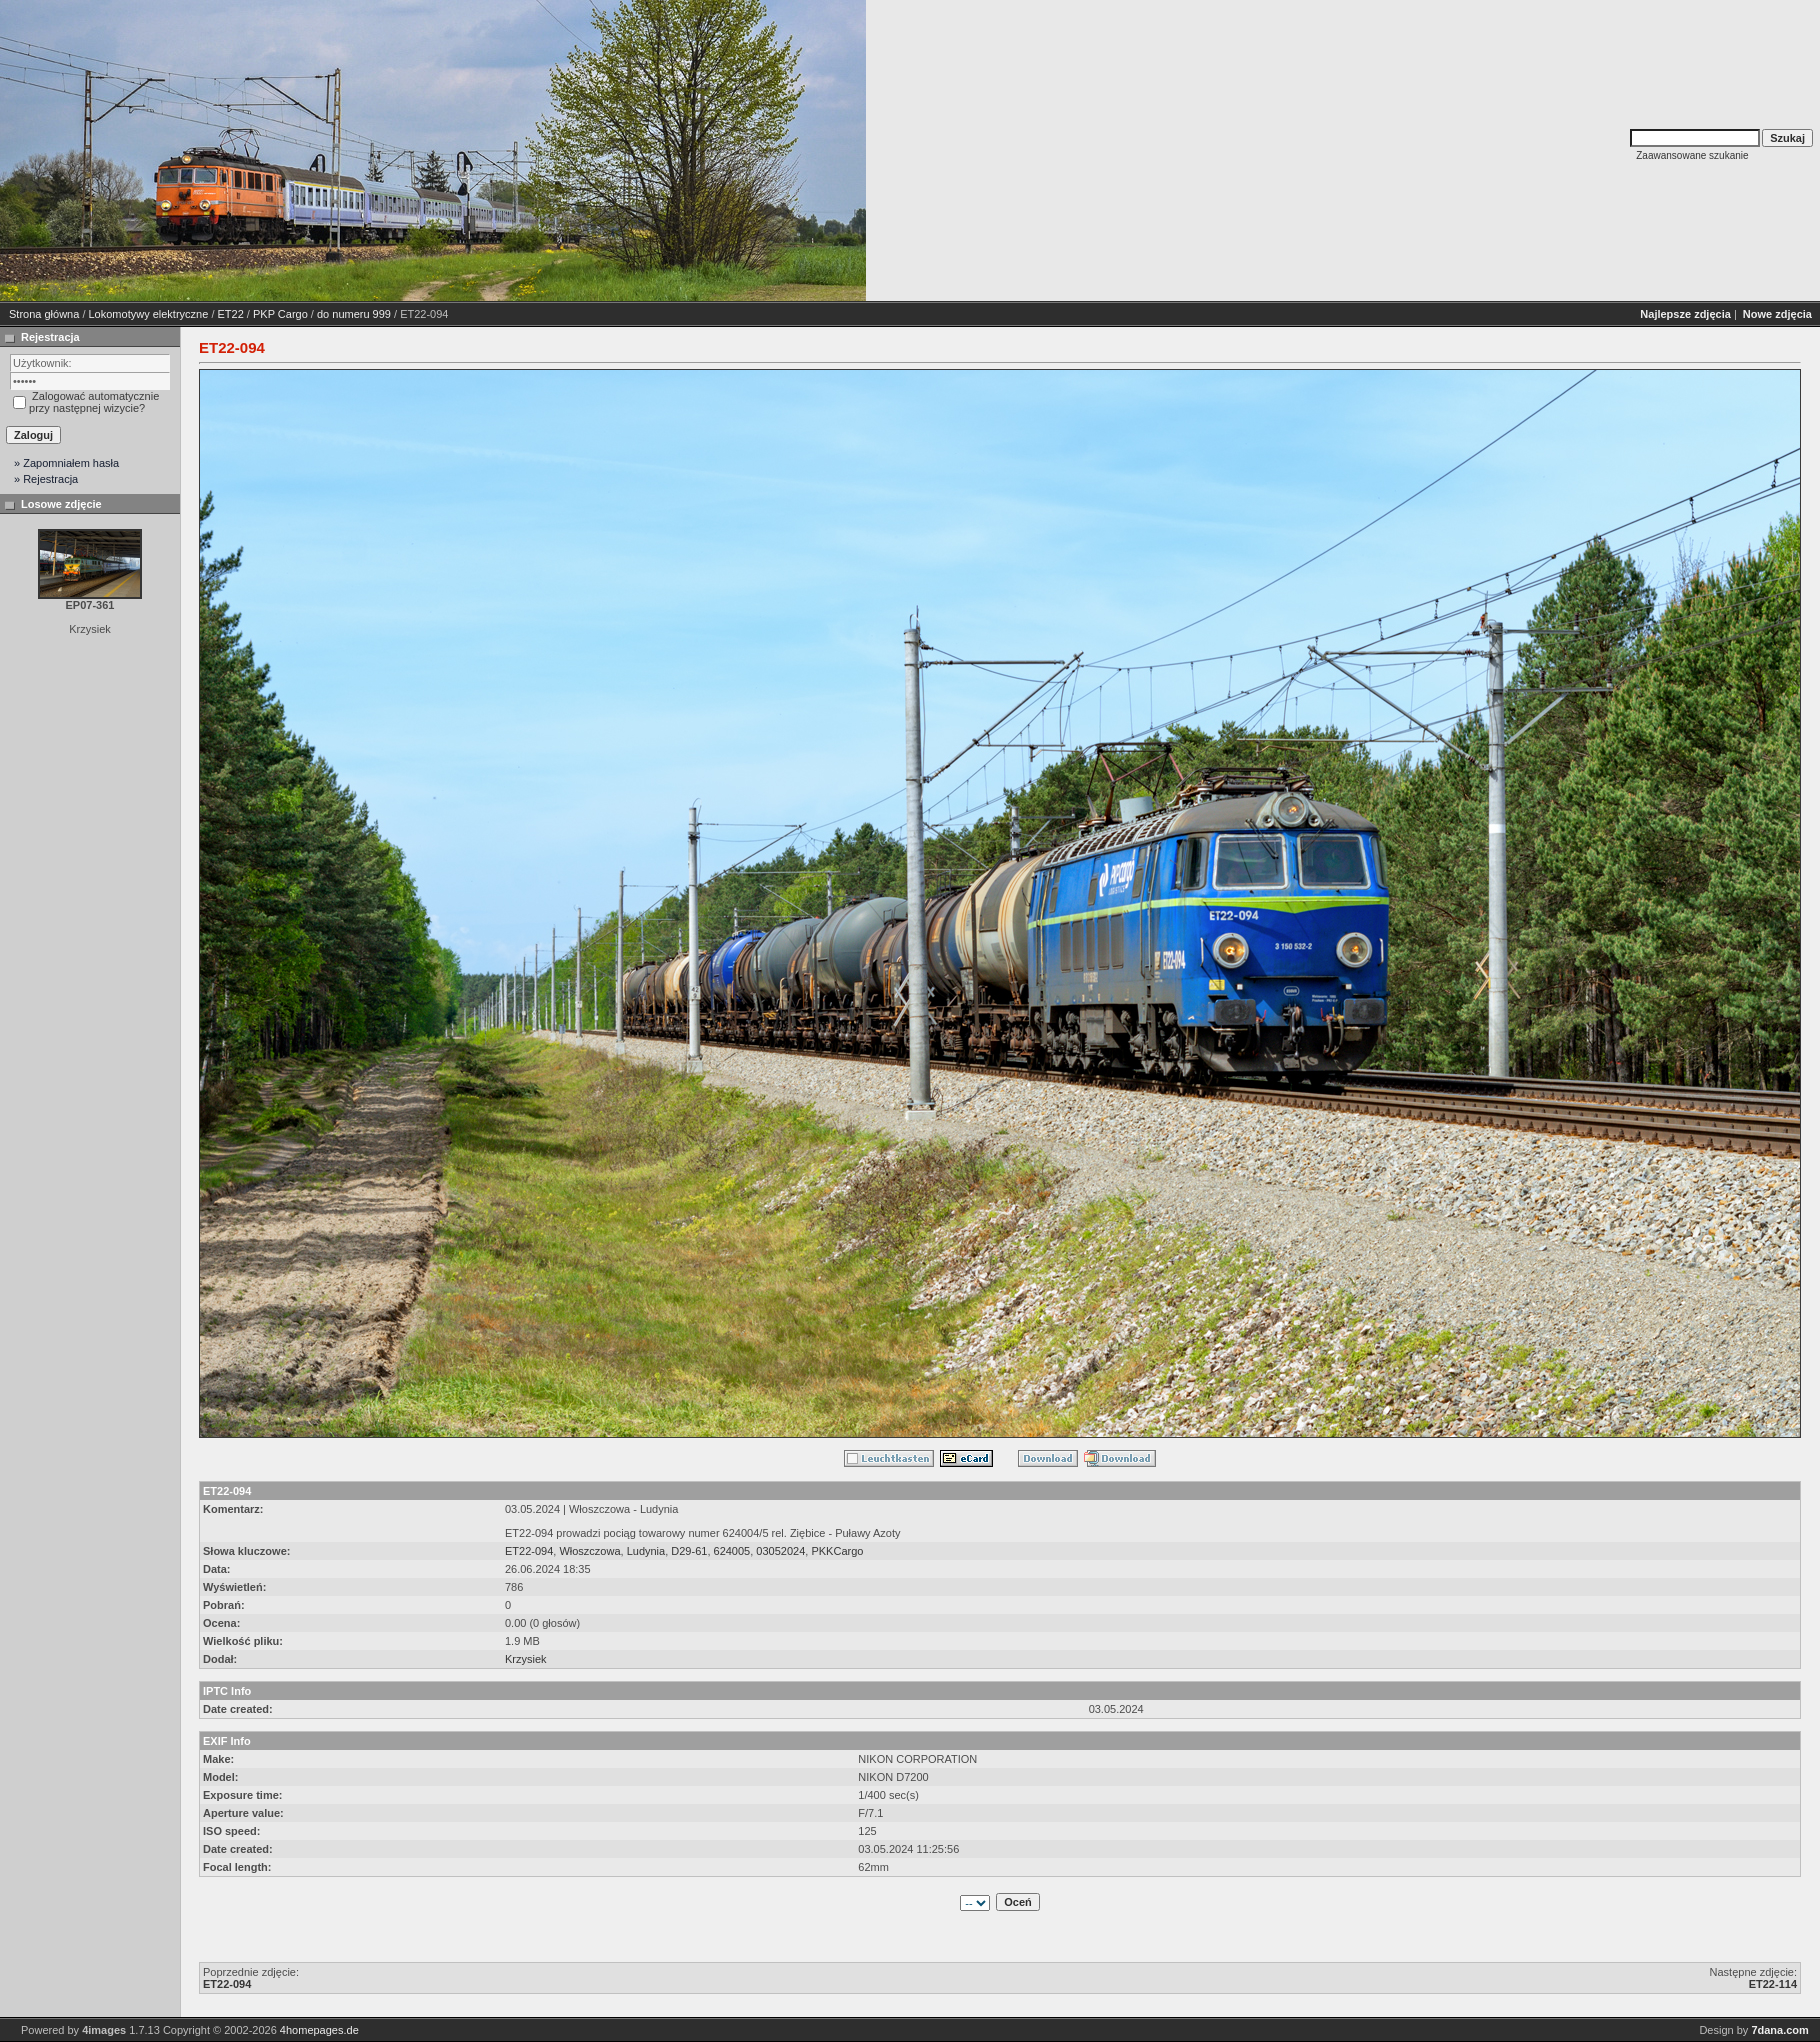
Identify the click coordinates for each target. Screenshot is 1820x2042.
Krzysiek (526, 1659)
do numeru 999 (354, 314)
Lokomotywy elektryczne (149, 314)
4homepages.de (319, 2030)
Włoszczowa (589, 1551)
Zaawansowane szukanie (1692, 155)
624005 (732, 1551)
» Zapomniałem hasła (66, 463)
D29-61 (689, 1551)
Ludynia (646, 1551)
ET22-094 (529, 1551)
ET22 (231, 314)
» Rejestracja (46, 479)
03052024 (780, 1551)
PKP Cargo (280, 314)
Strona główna (44, 314)
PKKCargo (837, 1551)
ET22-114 (1773, 1984)
